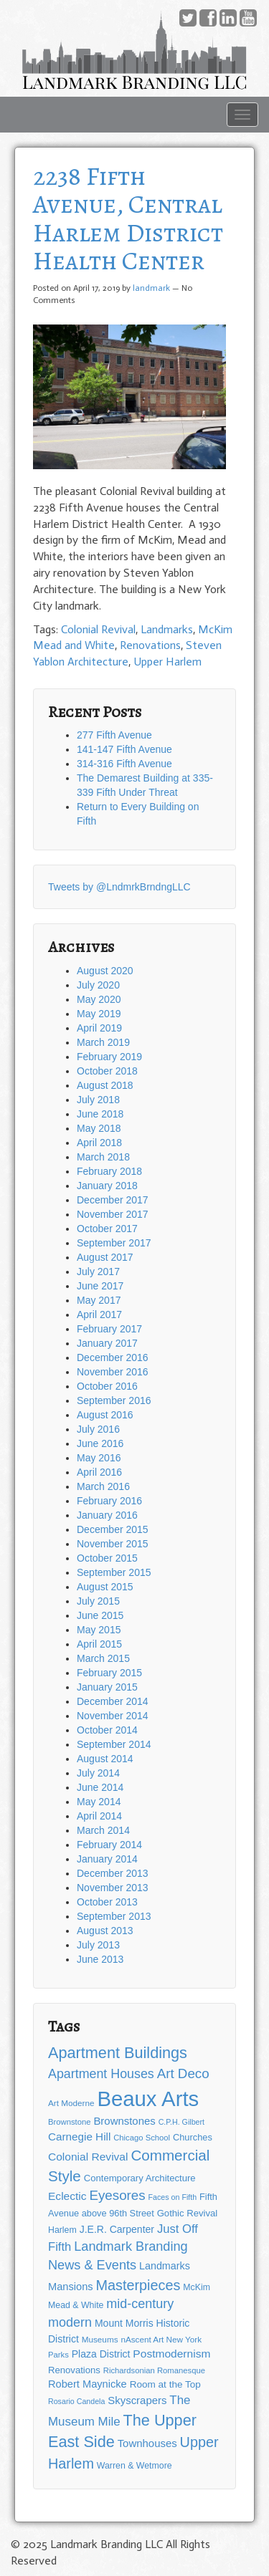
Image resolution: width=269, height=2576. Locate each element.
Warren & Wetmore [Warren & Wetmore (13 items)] (134, 2466)
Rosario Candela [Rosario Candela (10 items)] (76, 2401)
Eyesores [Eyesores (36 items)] (117, 2195)
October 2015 (107, 1558)
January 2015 (107, 1687)
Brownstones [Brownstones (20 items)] (124, 2121)
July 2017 (98, 1271)
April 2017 (99, 1314)
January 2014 (107, 1859)
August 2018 (105, 1085)
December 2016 (112, 1357)
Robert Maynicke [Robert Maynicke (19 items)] (87, 2384)
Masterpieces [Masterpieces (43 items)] (137, 2285)
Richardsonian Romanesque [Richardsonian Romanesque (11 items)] (154, 2370)
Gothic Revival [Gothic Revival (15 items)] (187, 2213)
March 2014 (103, 1830)
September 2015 (114, 1572)
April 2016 (99, 1472)
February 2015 (109, 1672)
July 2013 (98, 1945)
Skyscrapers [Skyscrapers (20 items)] (137, 2400)
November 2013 (112, 1887)
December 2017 (112, 1200)
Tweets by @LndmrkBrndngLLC (119, 887)
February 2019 (109, 1056)
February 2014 (109, 1844)
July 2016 (98, 1429)
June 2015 (100, 1615)
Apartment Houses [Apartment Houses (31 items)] (101, 2074)
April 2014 (99, 1816)
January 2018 (107, 1185)
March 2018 (103, 1157)
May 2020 (99, 999)
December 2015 (112, 1529)
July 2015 (98, 1601)
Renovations (150, 645)
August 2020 (105, 970)
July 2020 (98, 985)
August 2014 (105, 1758)
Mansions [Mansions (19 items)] (70, 2286)
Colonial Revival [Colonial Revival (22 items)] (88, 2156)
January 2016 (107, 1515)
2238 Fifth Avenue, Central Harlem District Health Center (128, 218)
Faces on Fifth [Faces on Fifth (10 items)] (172, 2197)
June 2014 (100, 1787)
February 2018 (109, 1171)
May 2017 (99, 1300)
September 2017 (114, 1243)
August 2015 (105, 1586)
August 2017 (105, 1257)
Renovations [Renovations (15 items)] (74, 2370)
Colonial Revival (98, 629)
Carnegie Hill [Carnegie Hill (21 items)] (79, 2136)
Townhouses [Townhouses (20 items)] (147, 2443)
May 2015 (99, 1629)
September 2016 (114, 1400)
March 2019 (103, 1042)
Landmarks (167, 629)
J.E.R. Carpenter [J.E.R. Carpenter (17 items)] (117, 2229)
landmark (151, 288)
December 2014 (112, 1701)
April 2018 (99, 1142)
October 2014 (107, 1730)
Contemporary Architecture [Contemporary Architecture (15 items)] (140, 2178)
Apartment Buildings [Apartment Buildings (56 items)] (117, 2053)
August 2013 (105, 1930)
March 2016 (103, 1486)
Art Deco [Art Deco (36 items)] (183, 2073)
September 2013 (114, 1916)
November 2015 (112, 1543)
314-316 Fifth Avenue (124, 763)
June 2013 (100, 1959)
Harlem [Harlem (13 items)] (62, 2230)
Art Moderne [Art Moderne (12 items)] (71, 2103)
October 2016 (107, 1386)
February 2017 (109, 1329)
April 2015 (99, 1644)
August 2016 (105, 1415)
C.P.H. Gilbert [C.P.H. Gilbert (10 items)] (181, 2122)
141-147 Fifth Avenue (124, 749)
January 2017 (107, 1343)
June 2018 (100, 1114)
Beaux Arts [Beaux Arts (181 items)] (148, 2098)
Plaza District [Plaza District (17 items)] (101, 2354)
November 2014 (112, 1715)
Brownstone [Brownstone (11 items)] (69, 2122)
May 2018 (99, 1128)
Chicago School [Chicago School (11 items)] (141, 2137)
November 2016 (112, 1372)
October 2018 (107, 1071)
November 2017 (112, 1214)
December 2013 (112, 1873)
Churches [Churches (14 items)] (192, 2137)
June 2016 (100, 1443)
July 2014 (98, 1773)
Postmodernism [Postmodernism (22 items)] (171, 2353)
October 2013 (107, 1902)
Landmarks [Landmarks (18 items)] (164, 2266)
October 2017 (107, 1228)
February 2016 (109, 1500)
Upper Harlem (167, 661)
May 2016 (99, 1458)
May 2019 (99, 1013)
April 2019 (99, 1028)
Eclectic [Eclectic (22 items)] (67, 2196)
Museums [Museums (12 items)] (100, 2339)
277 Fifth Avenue (114, 735)
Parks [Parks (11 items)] (58, 2354)
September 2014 (114, 1744)
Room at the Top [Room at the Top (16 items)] (165, 2384)
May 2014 (99, 1801)
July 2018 (98, 1099)
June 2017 (100, 1286)
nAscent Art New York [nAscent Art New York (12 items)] (161, 2339)
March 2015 (103, 1658)
